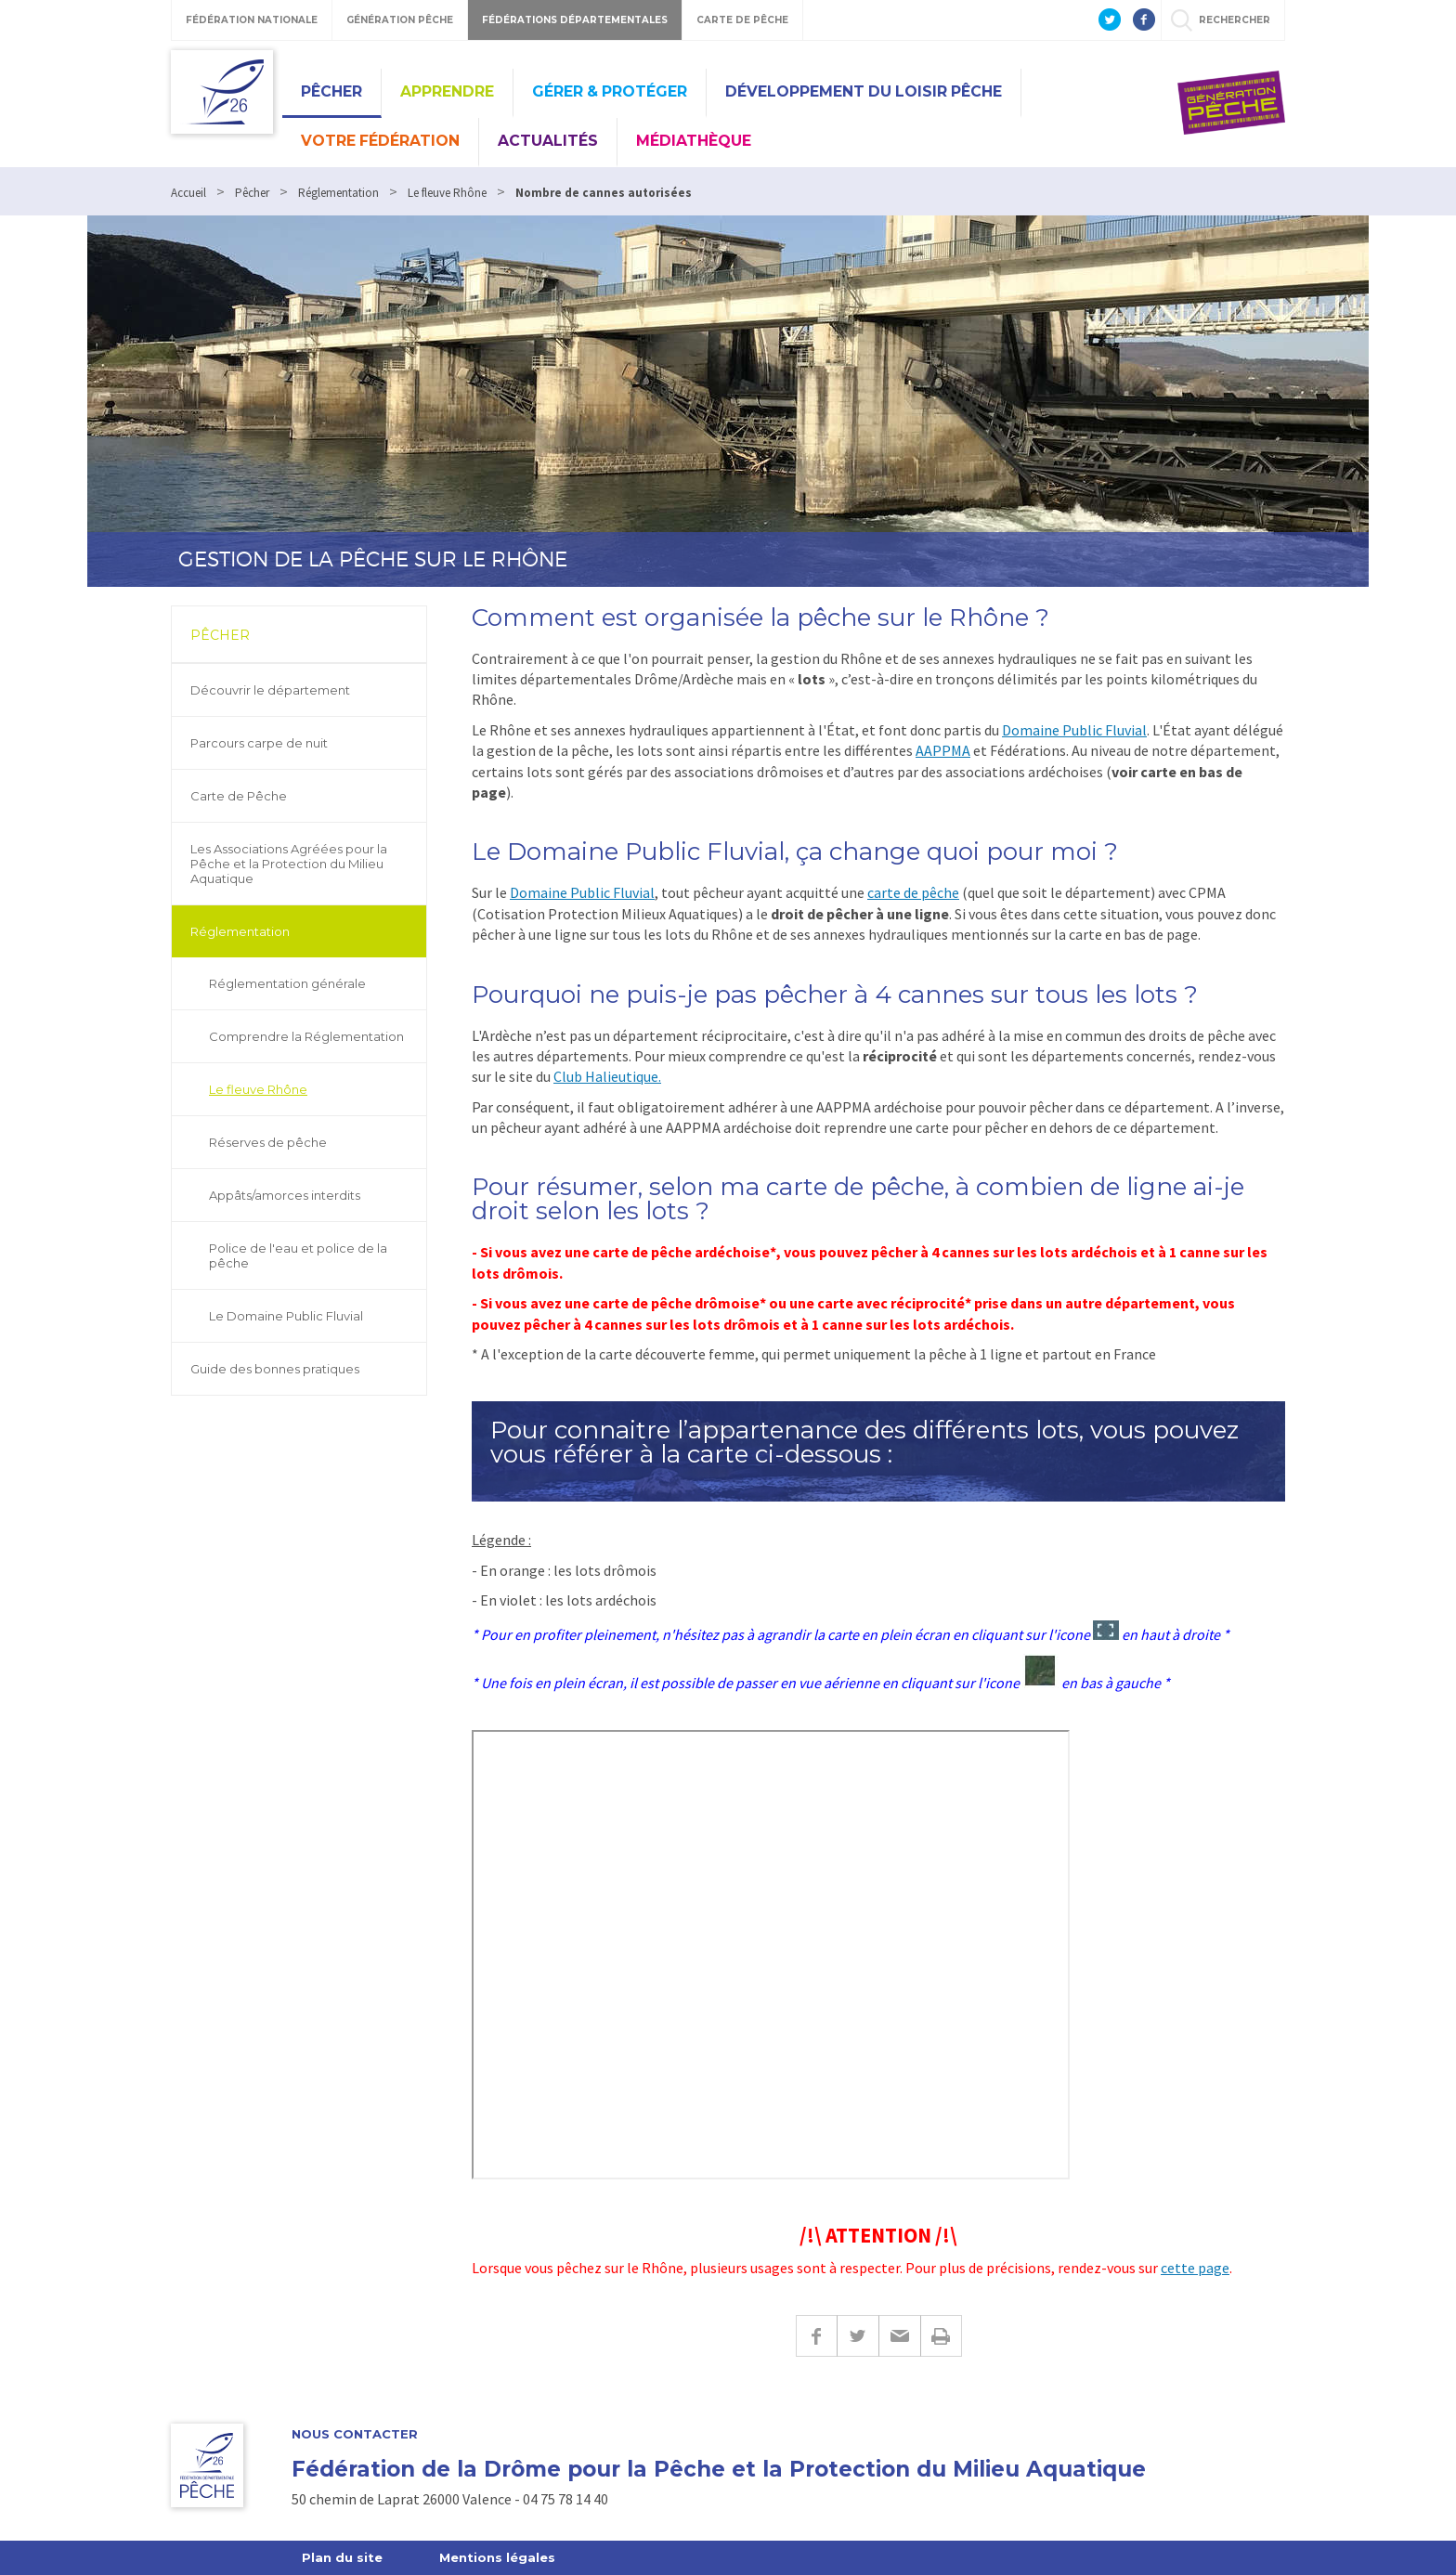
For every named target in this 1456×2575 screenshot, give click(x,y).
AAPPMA (943, 750)
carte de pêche (913, 892)
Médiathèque (693, 141)
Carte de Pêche (238, 795)
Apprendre (447, 91)
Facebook (816, 2336)
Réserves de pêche (268, 1142)
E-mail (899, 2336)
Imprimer (941, 2336)
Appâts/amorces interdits (284, 1195)
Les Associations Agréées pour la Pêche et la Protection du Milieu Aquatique (288, 863)
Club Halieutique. (607, 1076)
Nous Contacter (355, 2434)
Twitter (857, 2336)
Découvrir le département (270, 690)
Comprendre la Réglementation (306, 1036)
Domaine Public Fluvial (1074, 730)
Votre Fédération (380, 141)
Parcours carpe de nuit (259, 742)
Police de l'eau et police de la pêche (298, 1255)
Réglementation (240, 931)
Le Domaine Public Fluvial (286, 1315)
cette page (1195, 2267)
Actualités (548, 141)
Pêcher (331, 91)
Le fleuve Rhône (258, 1089)
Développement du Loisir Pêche (863, 91)
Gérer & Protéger (609, 91)
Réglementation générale (287, 983)
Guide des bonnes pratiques (274, 1368)
